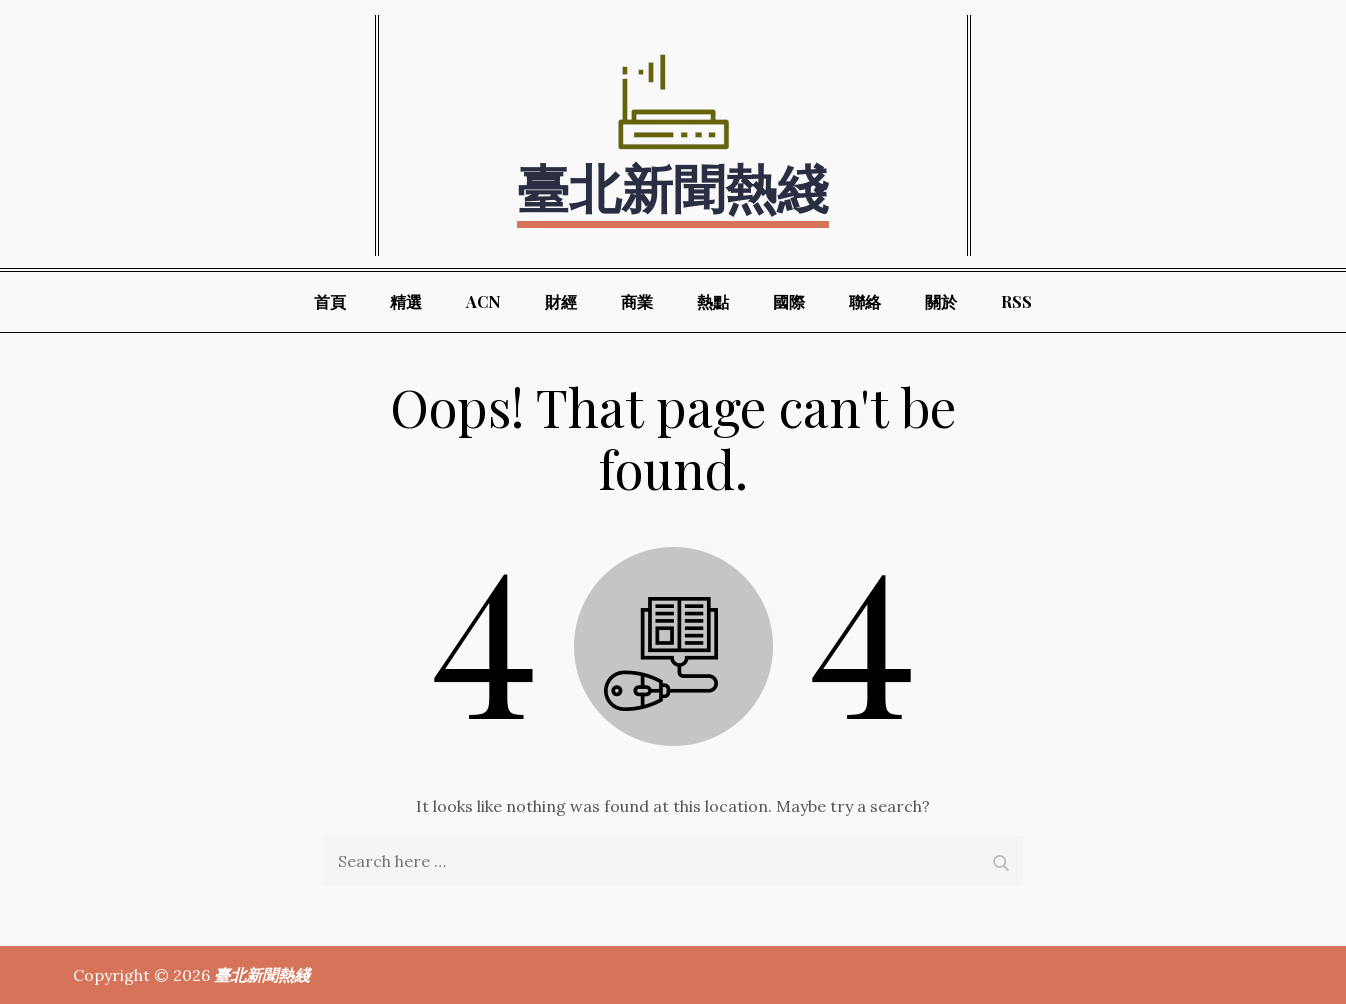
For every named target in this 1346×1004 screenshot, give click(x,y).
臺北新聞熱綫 (673, 186)
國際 (789, 301)
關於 (941, 301)
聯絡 (865, 301)
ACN (483, 301)
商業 (637, 301)
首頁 (330, 301)
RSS (1016, 301)
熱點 (713, 301)
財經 (561, 301)
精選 (406, 301)
